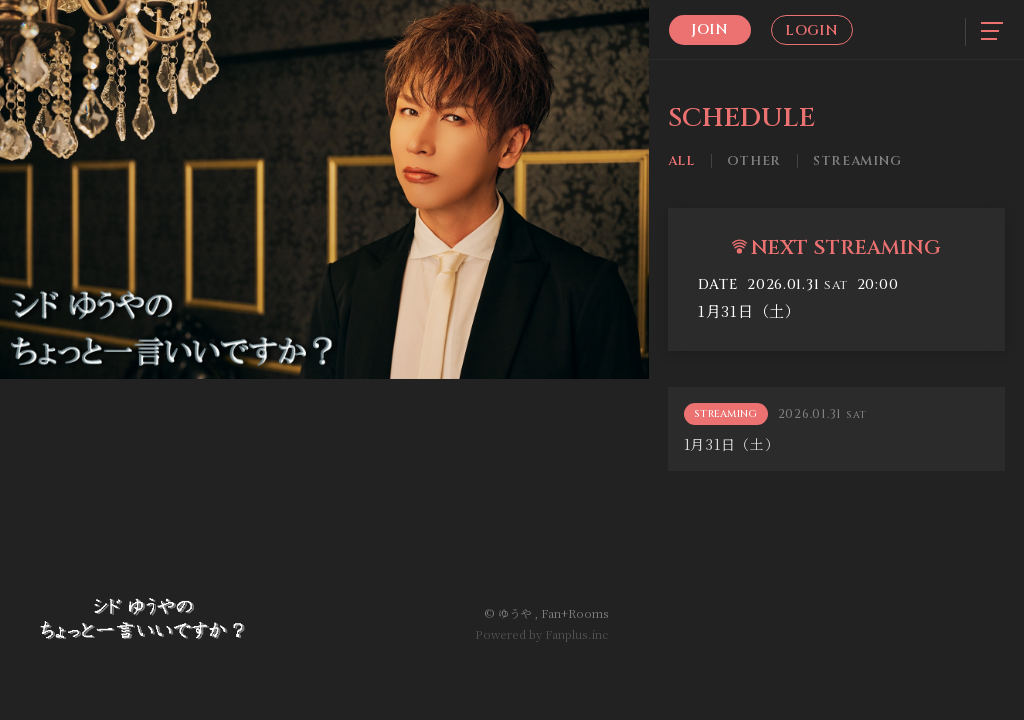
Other (754, 161)
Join (709, 29)
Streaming (857, 161)
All (681, 161)
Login (811, 30)
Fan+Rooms (575, 613)
